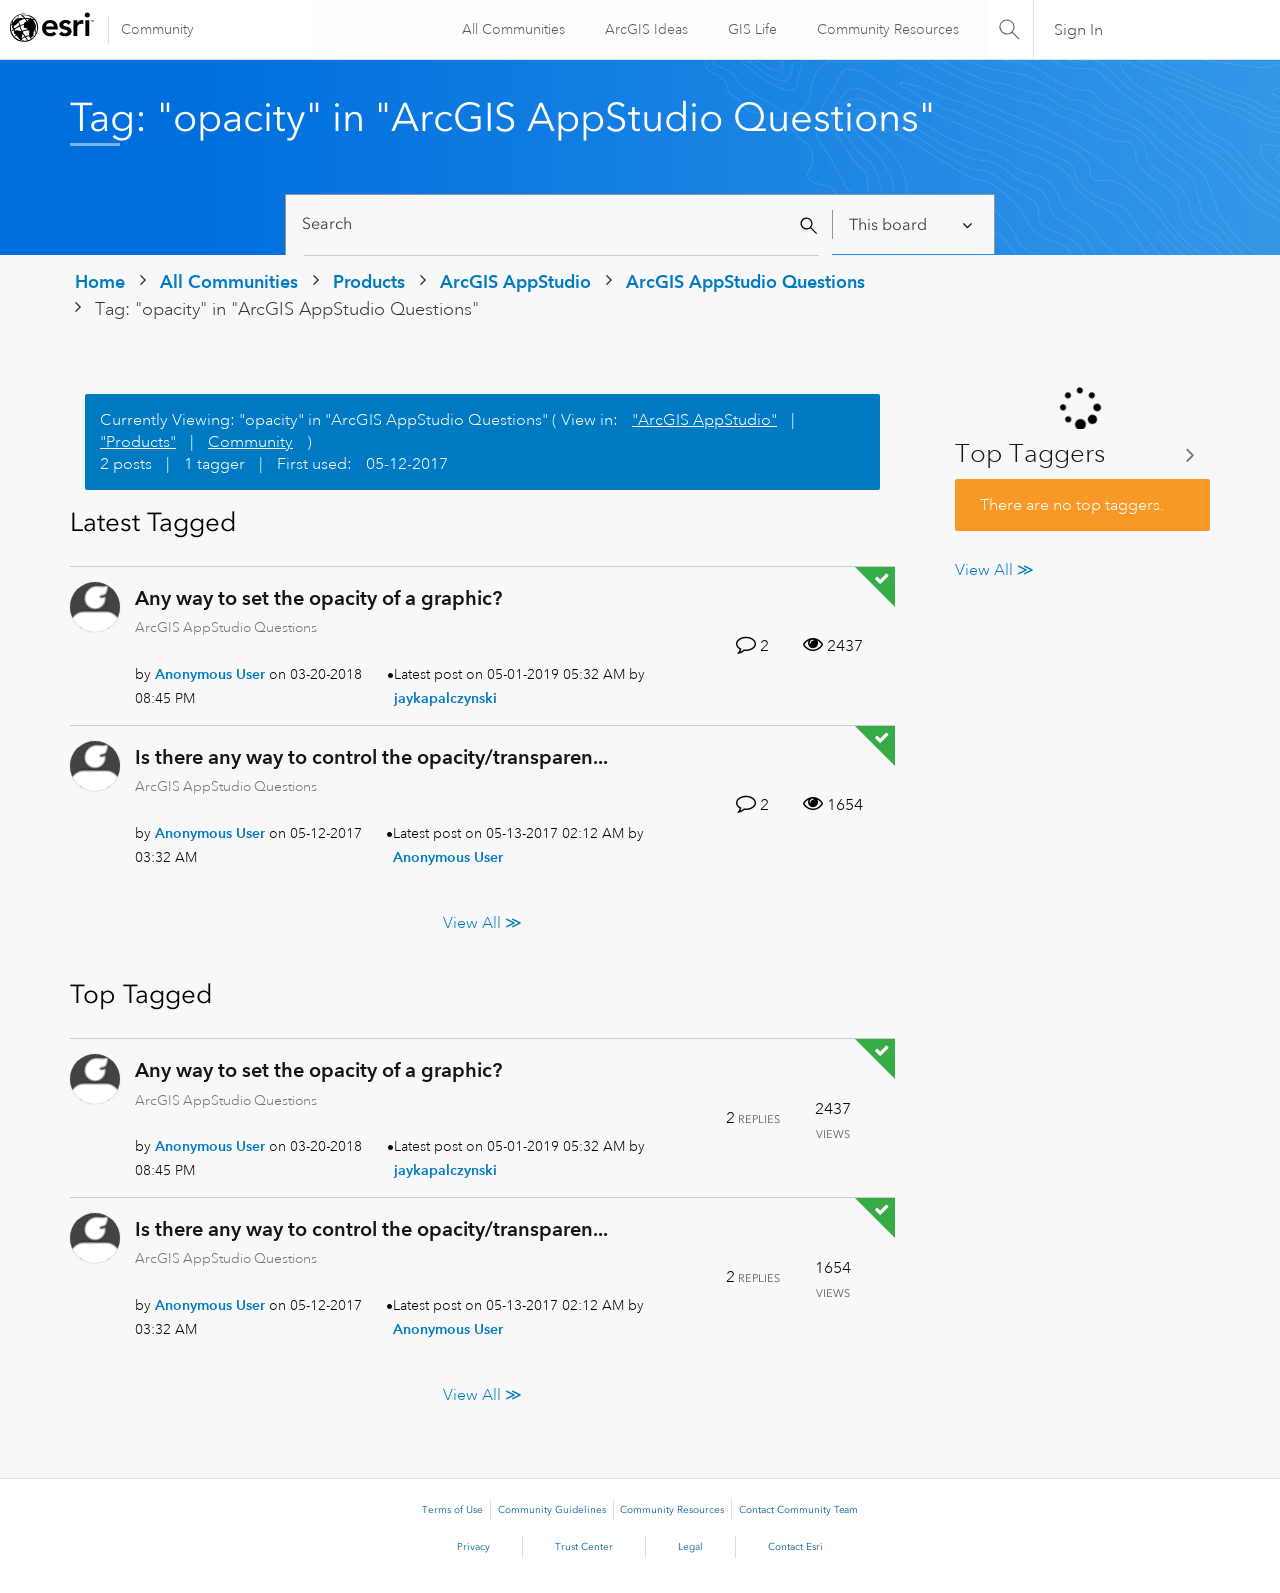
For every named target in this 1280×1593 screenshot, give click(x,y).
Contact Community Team (798, 1510)
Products (369, 281)
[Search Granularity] (912, 224)
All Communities (511, 29)
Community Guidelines (552, 1510)
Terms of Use (452, 1510)
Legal (690, 1547)
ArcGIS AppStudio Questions (745, 281)
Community (157, 29)
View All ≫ (482, 923)
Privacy (473, 1547)
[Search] (561, 224)
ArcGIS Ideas (644, 29)
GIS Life (750, 29)
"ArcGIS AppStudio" (704, 420)
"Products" (138, 442)
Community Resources (886, 29)
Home (100, 281)
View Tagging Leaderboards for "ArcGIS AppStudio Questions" (1082, 454)
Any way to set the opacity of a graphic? (318, 598)
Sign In (1078, 30)
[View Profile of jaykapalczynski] (445, 698)
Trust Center (584, 1547)
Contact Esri (795, 1547)
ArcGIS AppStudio (515, 281)
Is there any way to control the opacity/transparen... (371, 757)
